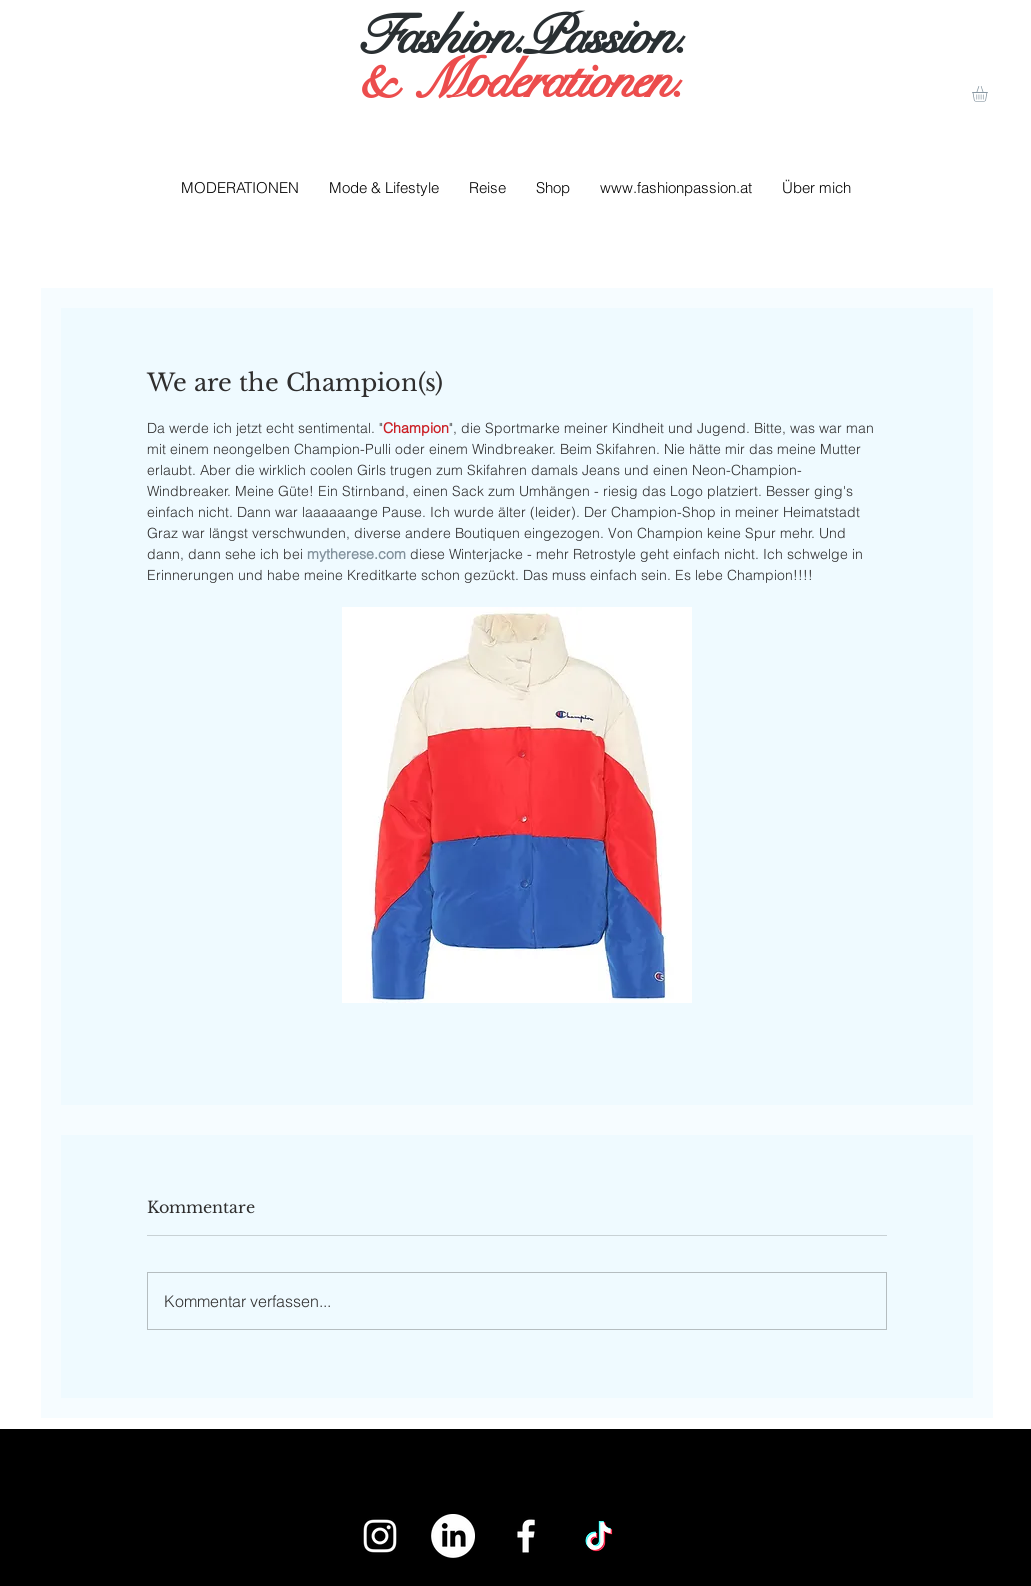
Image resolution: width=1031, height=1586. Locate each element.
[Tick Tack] (599, 1536)
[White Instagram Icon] (380, 1536)
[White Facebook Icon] (526, 1536)
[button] (989, 94)
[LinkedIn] (453, 1536)
